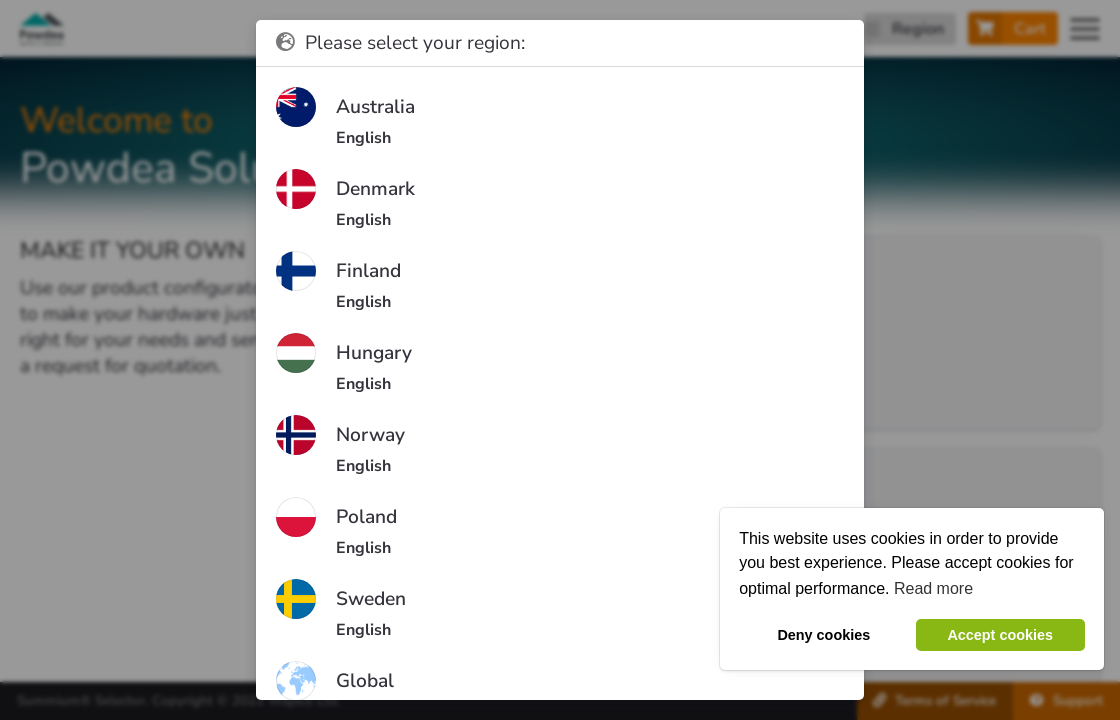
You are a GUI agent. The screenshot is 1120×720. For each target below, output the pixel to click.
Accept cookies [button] (1000, 635)
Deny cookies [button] (823, 635)
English (363, 138)
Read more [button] (933, 588)
